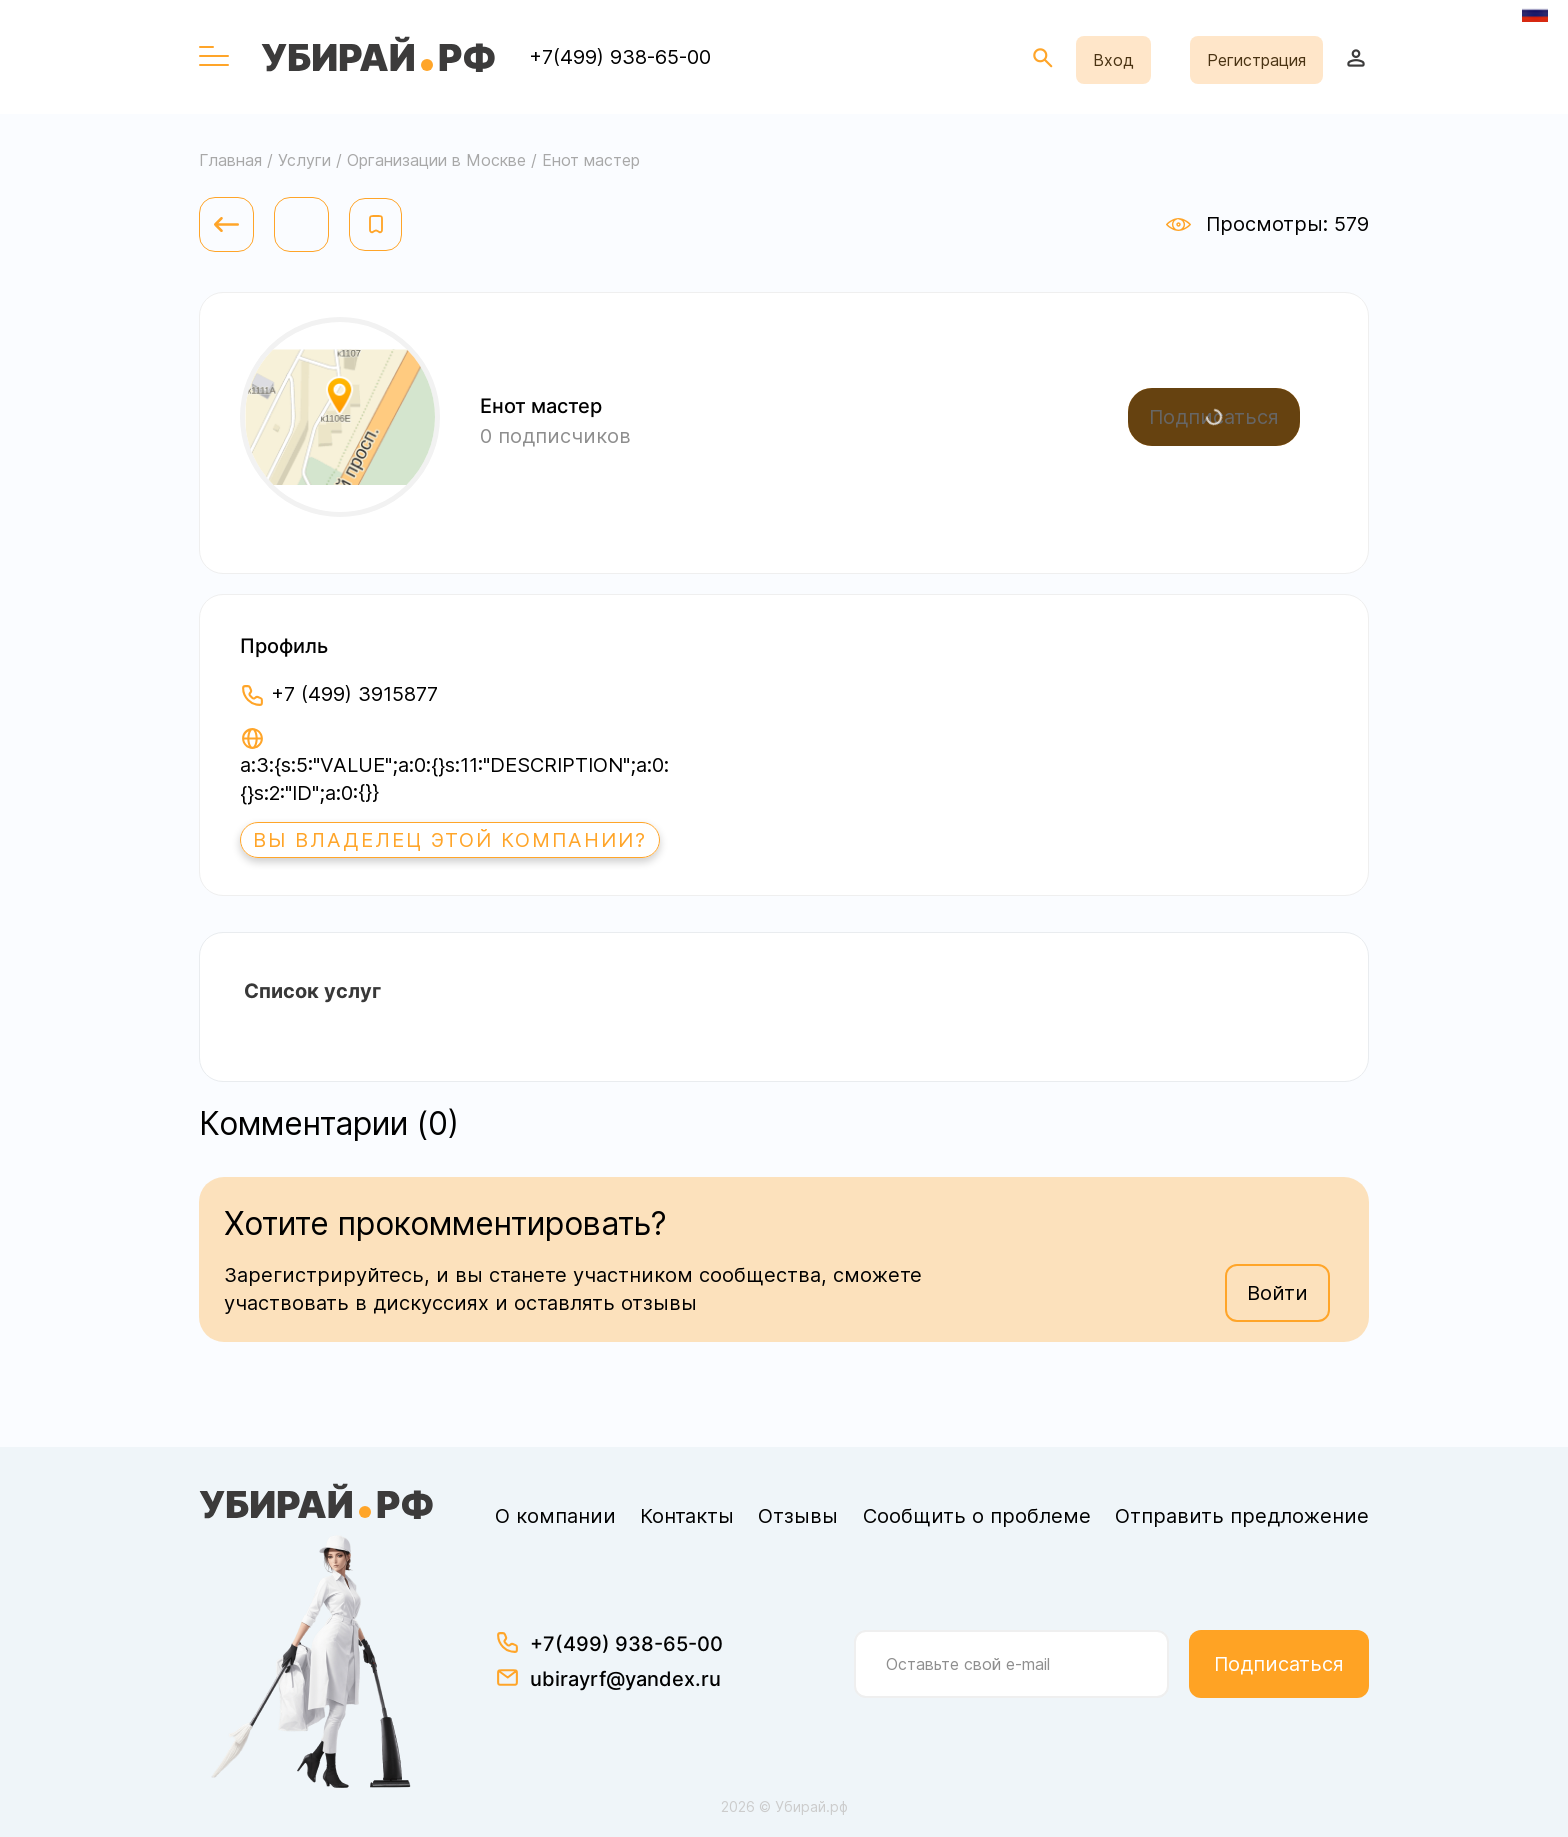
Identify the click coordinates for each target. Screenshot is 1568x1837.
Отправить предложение (1242, 1516)
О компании (555, 1516)
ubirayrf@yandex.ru (625, 1679)
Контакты (687, 1516)
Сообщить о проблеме (977, 1516)
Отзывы (798, 1516)
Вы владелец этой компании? (450, 840)
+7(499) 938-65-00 (620, 57)
